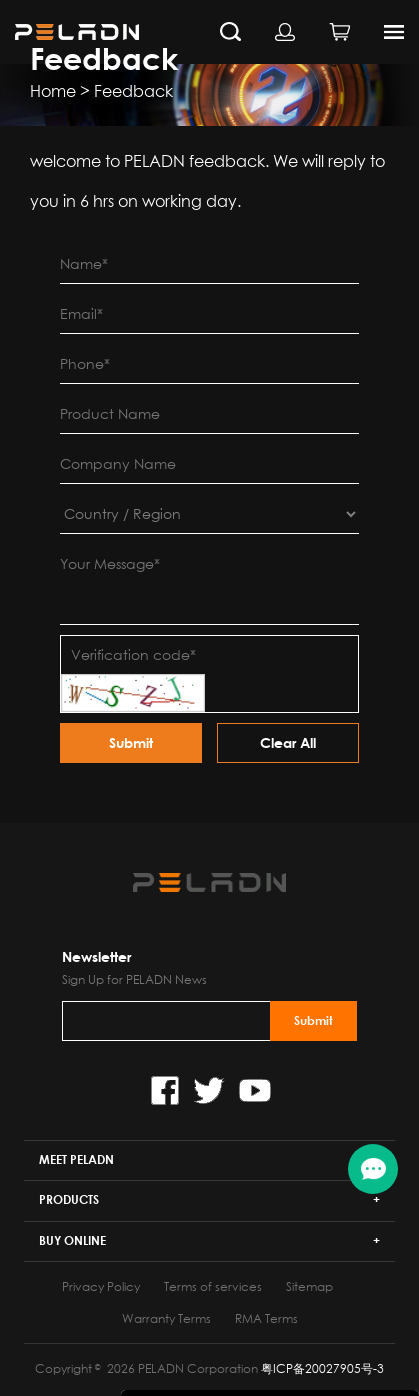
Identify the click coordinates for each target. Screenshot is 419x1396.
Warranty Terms (166, 1318)
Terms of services (213, 1286)
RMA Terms (266, 1318)
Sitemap (309, 1286)
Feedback (133, 91)
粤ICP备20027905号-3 (322, 1368)
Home (53, 91)
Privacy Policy (101, 1286)
